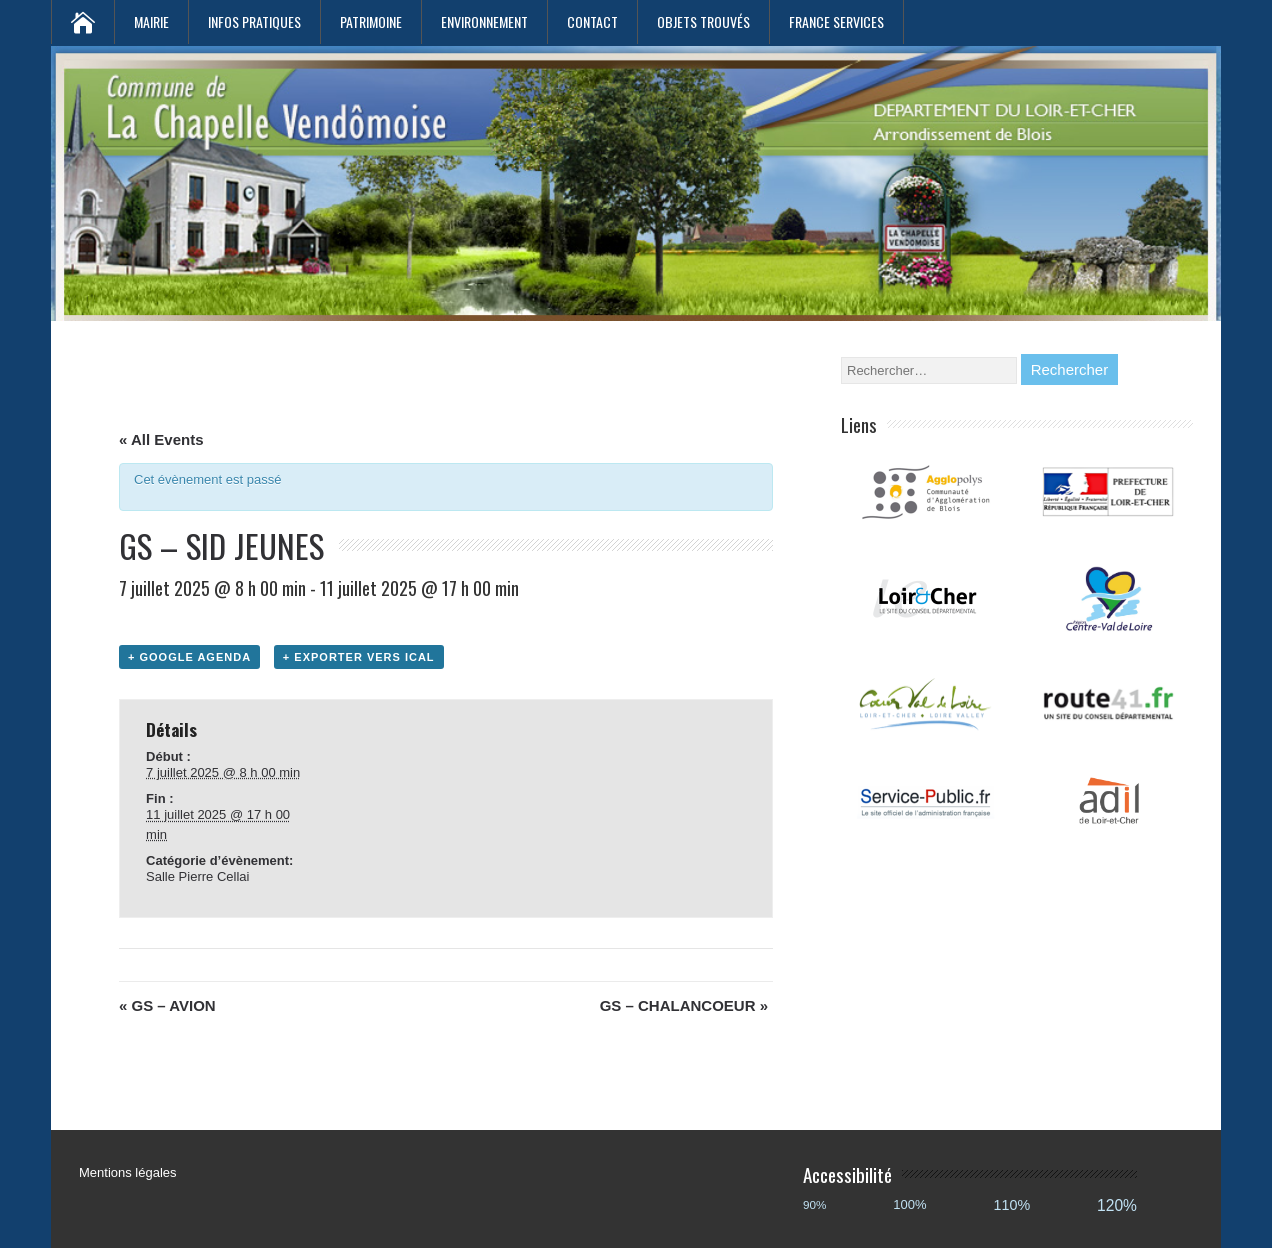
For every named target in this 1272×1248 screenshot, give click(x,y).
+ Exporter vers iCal (359, 657)
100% (909, 1204)
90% (814, 1204)
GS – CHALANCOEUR (684, 1005)
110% (1012, 1205)
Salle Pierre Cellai (197, 876)
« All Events (161, 439)
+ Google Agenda (189, 657)
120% (1117, 1205)
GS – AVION (167, 1005)
